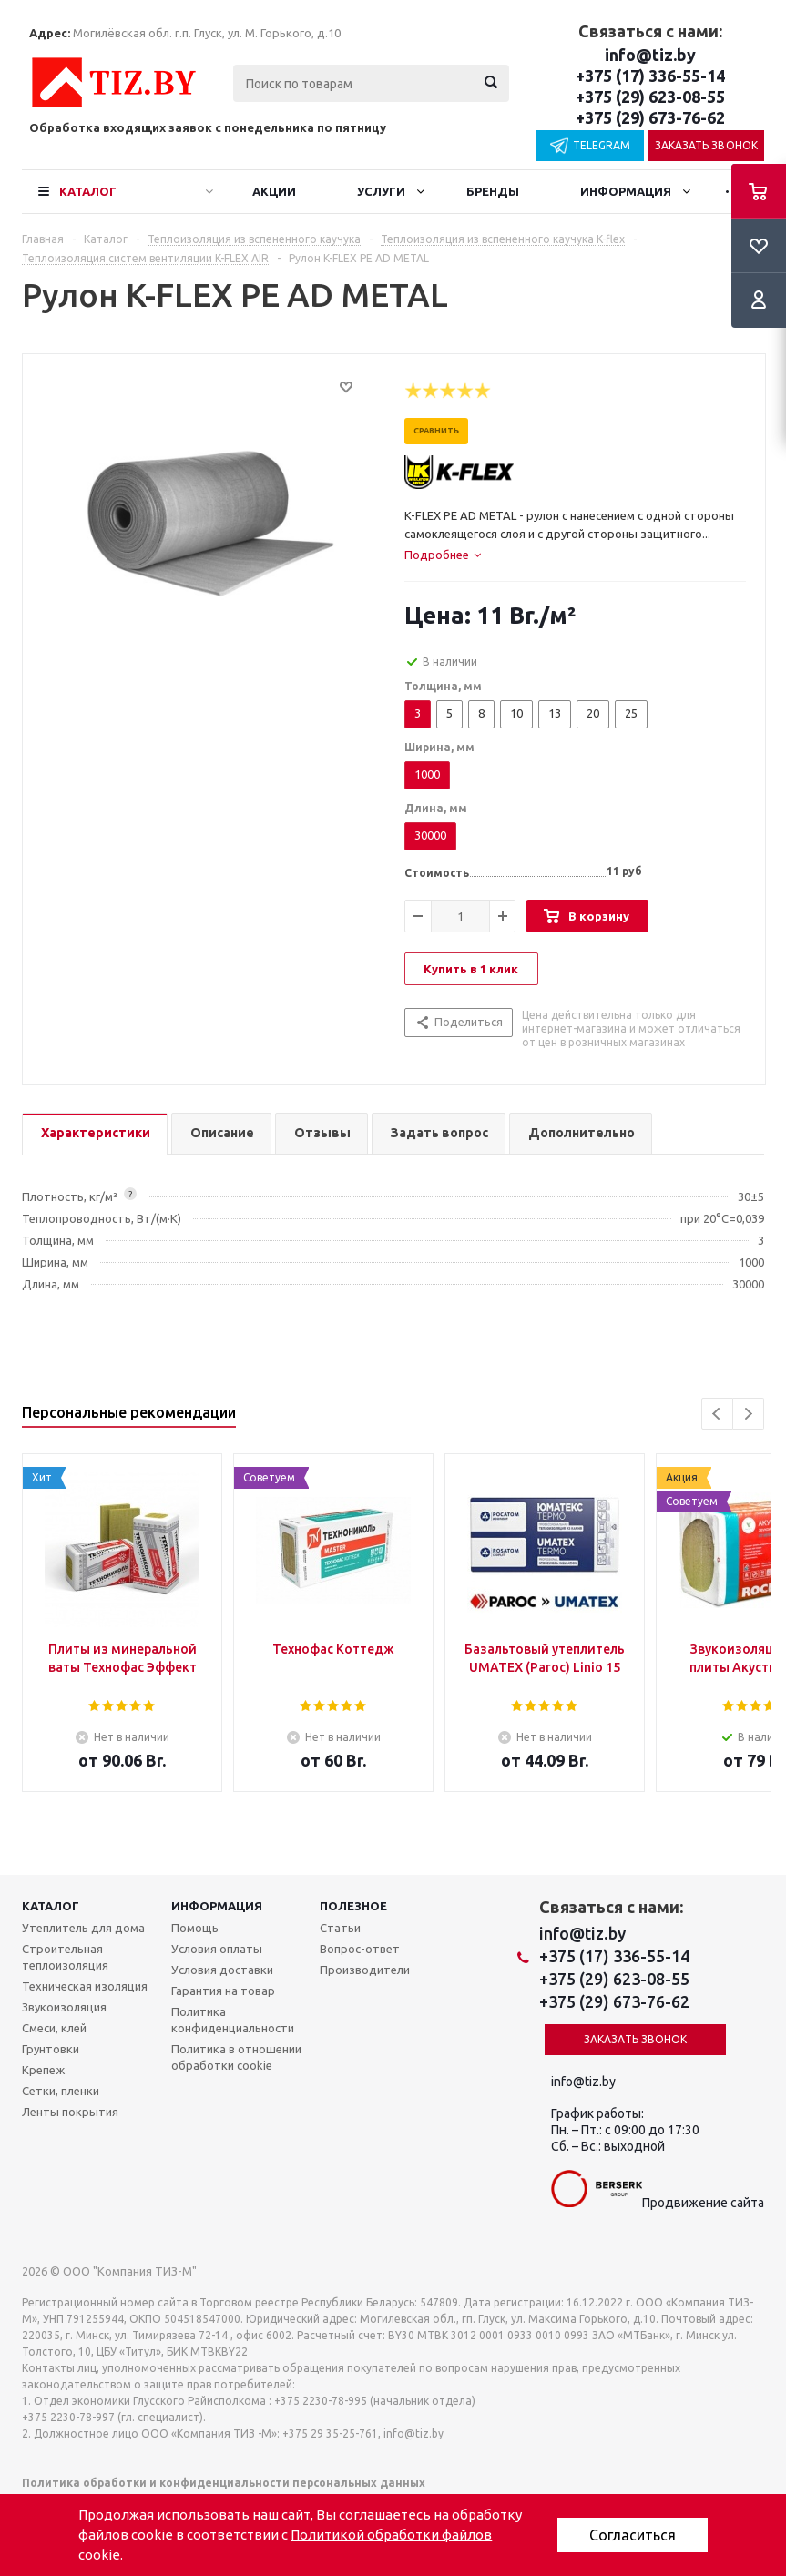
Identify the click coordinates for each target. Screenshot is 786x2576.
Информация (625, 191)
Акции (274, 191)
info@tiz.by (650, 54)
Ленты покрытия (70, 2111)
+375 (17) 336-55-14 (650, 75)
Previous (717, 1414)
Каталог (88, 191)
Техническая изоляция (85, 1986)
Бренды (492, 191)
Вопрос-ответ (360, 1948)
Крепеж (43, 2069)
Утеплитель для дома (83, 1927)
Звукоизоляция (64, 2007)
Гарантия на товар (223, 1990)
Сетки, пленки (60, 2090)
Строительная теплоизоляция (65, 1956)
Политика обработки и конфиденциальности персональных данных (223, 2483)
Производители (365, 1969)
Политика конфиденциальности (232, 2019)
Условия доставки (222, 1969)
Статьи (340, 1927)
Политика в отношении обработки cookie (236, 2057)
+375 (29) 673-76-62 (650, 117)
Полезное (353, 1905)
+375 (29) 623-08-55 (650, 96)
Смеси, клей (54, 2027)
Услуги (381, 191)
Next (748, 1414)
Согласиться (632, 2535)
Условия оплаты (216, 1948)
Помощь (195, 1927)
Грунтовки (50, 2048)
